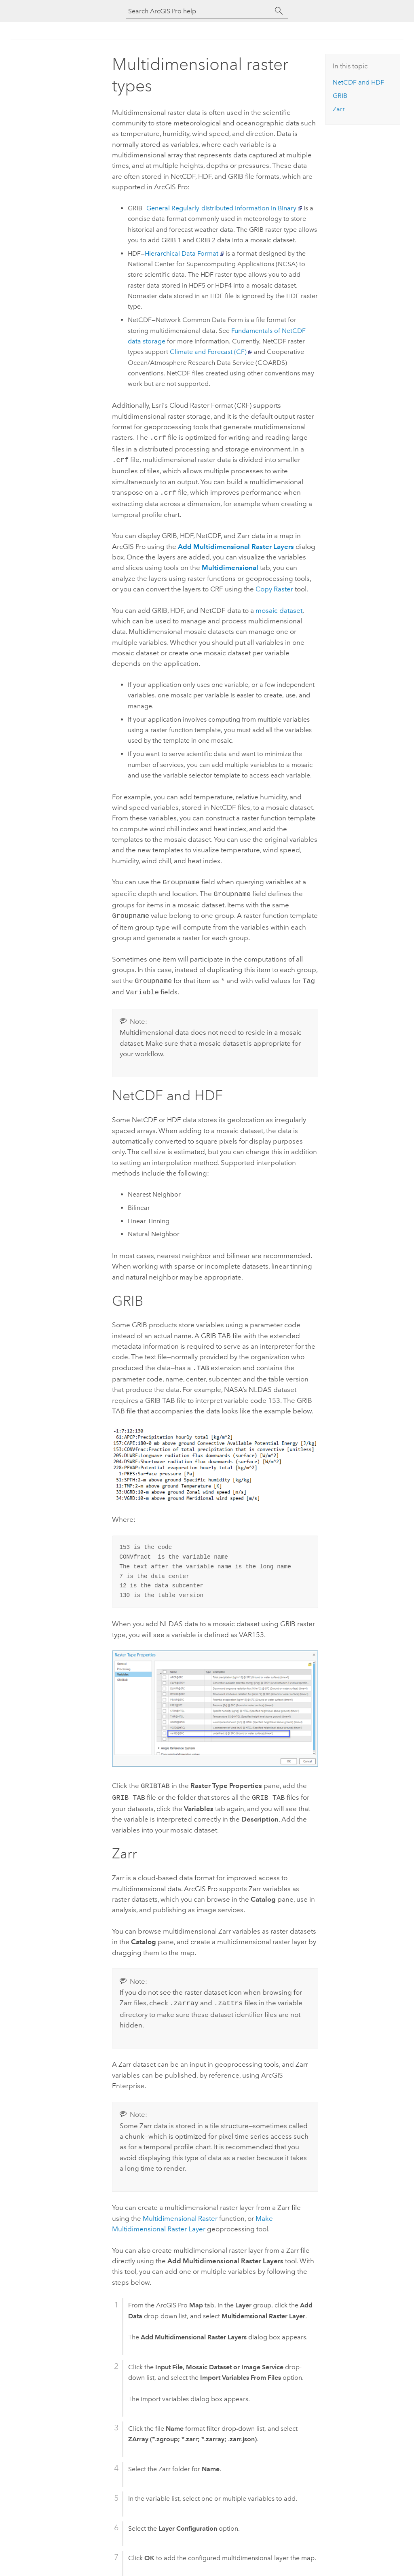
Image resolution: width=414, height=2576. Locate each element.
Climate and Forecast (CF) (208, 352)
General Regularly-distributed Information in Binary (221, 208)
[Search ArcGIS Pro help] (199, 11)
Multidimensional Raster (180, 2209)
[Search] (279, 11)
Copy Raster (274, 587)
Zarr (339, 109)
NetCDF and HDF (358, 82)
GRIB (340, 96)
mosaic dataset (279, 608)
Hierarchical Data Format (181, 253)
